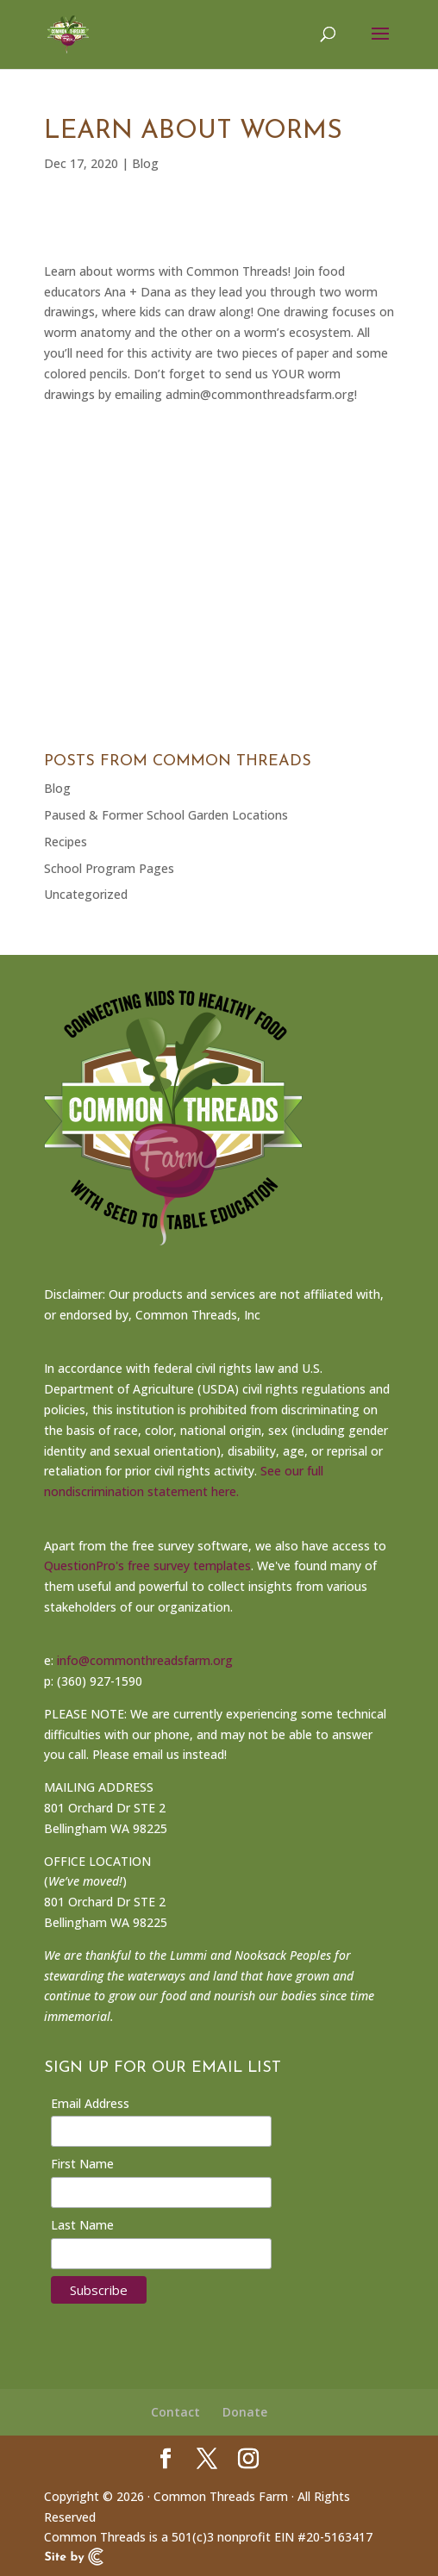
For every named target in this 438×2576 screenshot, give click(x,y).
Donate (244, 2412)
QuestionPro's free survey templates (147, 1565)
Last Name (82, 2225)
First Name (82, 2163)
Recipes (65, 841)
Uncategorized (86, 894)
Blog (145, 163)
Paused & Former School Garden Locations (166, 815)
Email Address (90, 2103)
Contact (175, 2412)
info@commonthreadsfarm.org (145, 1660)
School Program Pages (109, 868)
